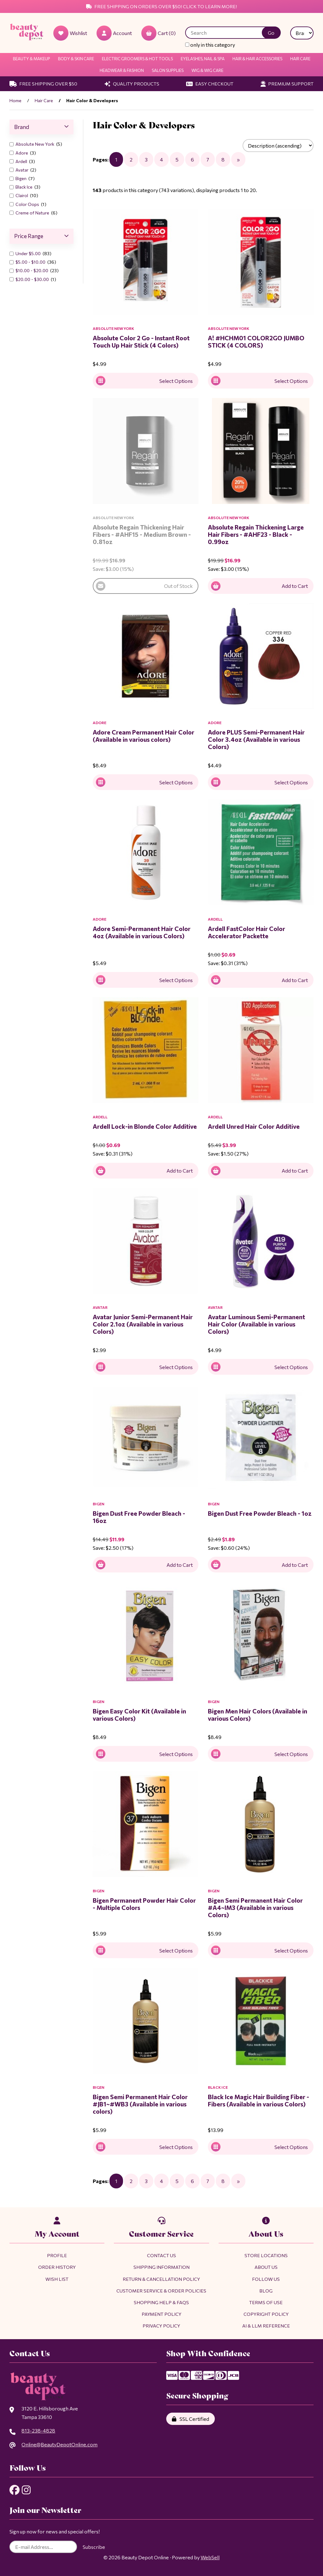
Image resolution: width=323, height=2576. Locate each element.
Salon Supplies (168, 70)
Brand (41, 126)
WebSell (210, 2557)
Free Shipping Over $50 (43, 83)
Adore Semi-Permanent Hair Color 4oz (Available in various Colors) (142, 932)
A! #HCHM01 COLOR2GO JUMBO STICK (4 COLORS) (256, 341)
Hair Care (300, 58)
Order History (57, 2267)
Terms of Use (266, 2302)
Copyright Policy (266, 2314)
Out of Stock (144, 586)
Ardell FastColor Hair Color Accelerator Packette (246, 932)
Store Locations (266, 2255)
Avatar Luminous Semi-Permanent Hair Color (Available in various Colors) (256, 1324)
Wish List (56, 2279)
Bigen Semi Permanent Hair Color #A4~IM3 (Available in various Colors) (255, 1907)
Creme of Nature (32, 212)
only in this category (210, 45)
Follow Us (266, 2279)
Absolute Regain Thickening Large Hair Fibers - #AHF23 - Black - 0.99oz (256, 534)
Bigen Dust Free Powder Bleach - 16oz (139, 1516)
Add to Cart (259, 586)
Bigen (21, 178)
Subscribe (94, 2547)
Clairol (22, 195)
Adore (22, 152)
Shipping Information (161, 2267)
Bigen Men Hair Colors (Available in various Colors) (257, 1714)
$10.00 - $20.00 (32, 270)
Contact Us (161, 2255)
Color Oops (27, 204)
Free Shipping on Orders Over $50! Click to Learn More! (161, 6)
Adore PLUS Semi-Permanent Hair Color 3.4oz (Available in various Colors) (256, 739)
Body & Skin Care (76, 58)
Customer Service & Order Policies (161, 2290)
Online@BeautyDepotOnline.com (59, 2444)
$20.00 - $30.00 (32, 279)
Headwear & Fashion (122, 70)
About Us (266, 2267)
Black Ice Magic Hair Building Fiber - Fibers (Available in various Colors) (258, 2100)
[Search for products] (228, 32)
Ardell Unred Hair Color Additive (254, 1126)
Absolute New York (35, 144)
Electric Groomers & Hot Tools (137, 58)
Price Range (41, 235)
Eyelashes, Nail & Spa (203, 58)
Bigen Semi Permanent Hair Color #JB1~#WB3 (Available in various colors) (140, 2104)
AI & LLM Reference (266, 2325)
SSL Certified (190, 2419)
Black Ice (24, 187)
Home (15, 100)
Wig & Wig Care (207, 70)
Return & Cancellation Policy (161, 2279)
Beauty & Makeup (31, 58)
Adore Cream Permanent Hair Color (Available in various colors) (143, 735)
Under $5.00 (28, 253)
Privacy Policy (161, 2325)
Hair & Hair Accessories (257, 58)
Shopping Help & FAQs (161, 2302)
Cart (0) (158, 33)
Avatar (22, 170)
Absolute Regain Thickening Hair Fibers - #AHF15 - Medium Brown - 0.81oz (142, 534)
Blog (266, 2290)
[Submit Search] (271, 32)
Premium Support (287, 83)
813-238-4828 (38, 2430)
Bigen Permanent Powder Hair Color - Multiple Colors (144, 1903)
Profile (57, 2255)
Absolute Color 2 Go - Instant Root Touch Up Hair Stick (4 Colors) (141, 341)
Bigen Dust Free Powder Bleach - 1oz (260, 1513)
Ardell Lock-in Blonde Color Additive (145, 1126)
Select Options (144, 380)
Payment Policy (161, 2314)
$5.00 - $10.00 (30, 262)
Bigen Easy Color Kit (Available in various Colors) (139, 1714)
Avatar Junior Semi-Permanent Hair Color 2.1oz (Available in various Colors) (143, 1324)
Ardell (21, 161)
